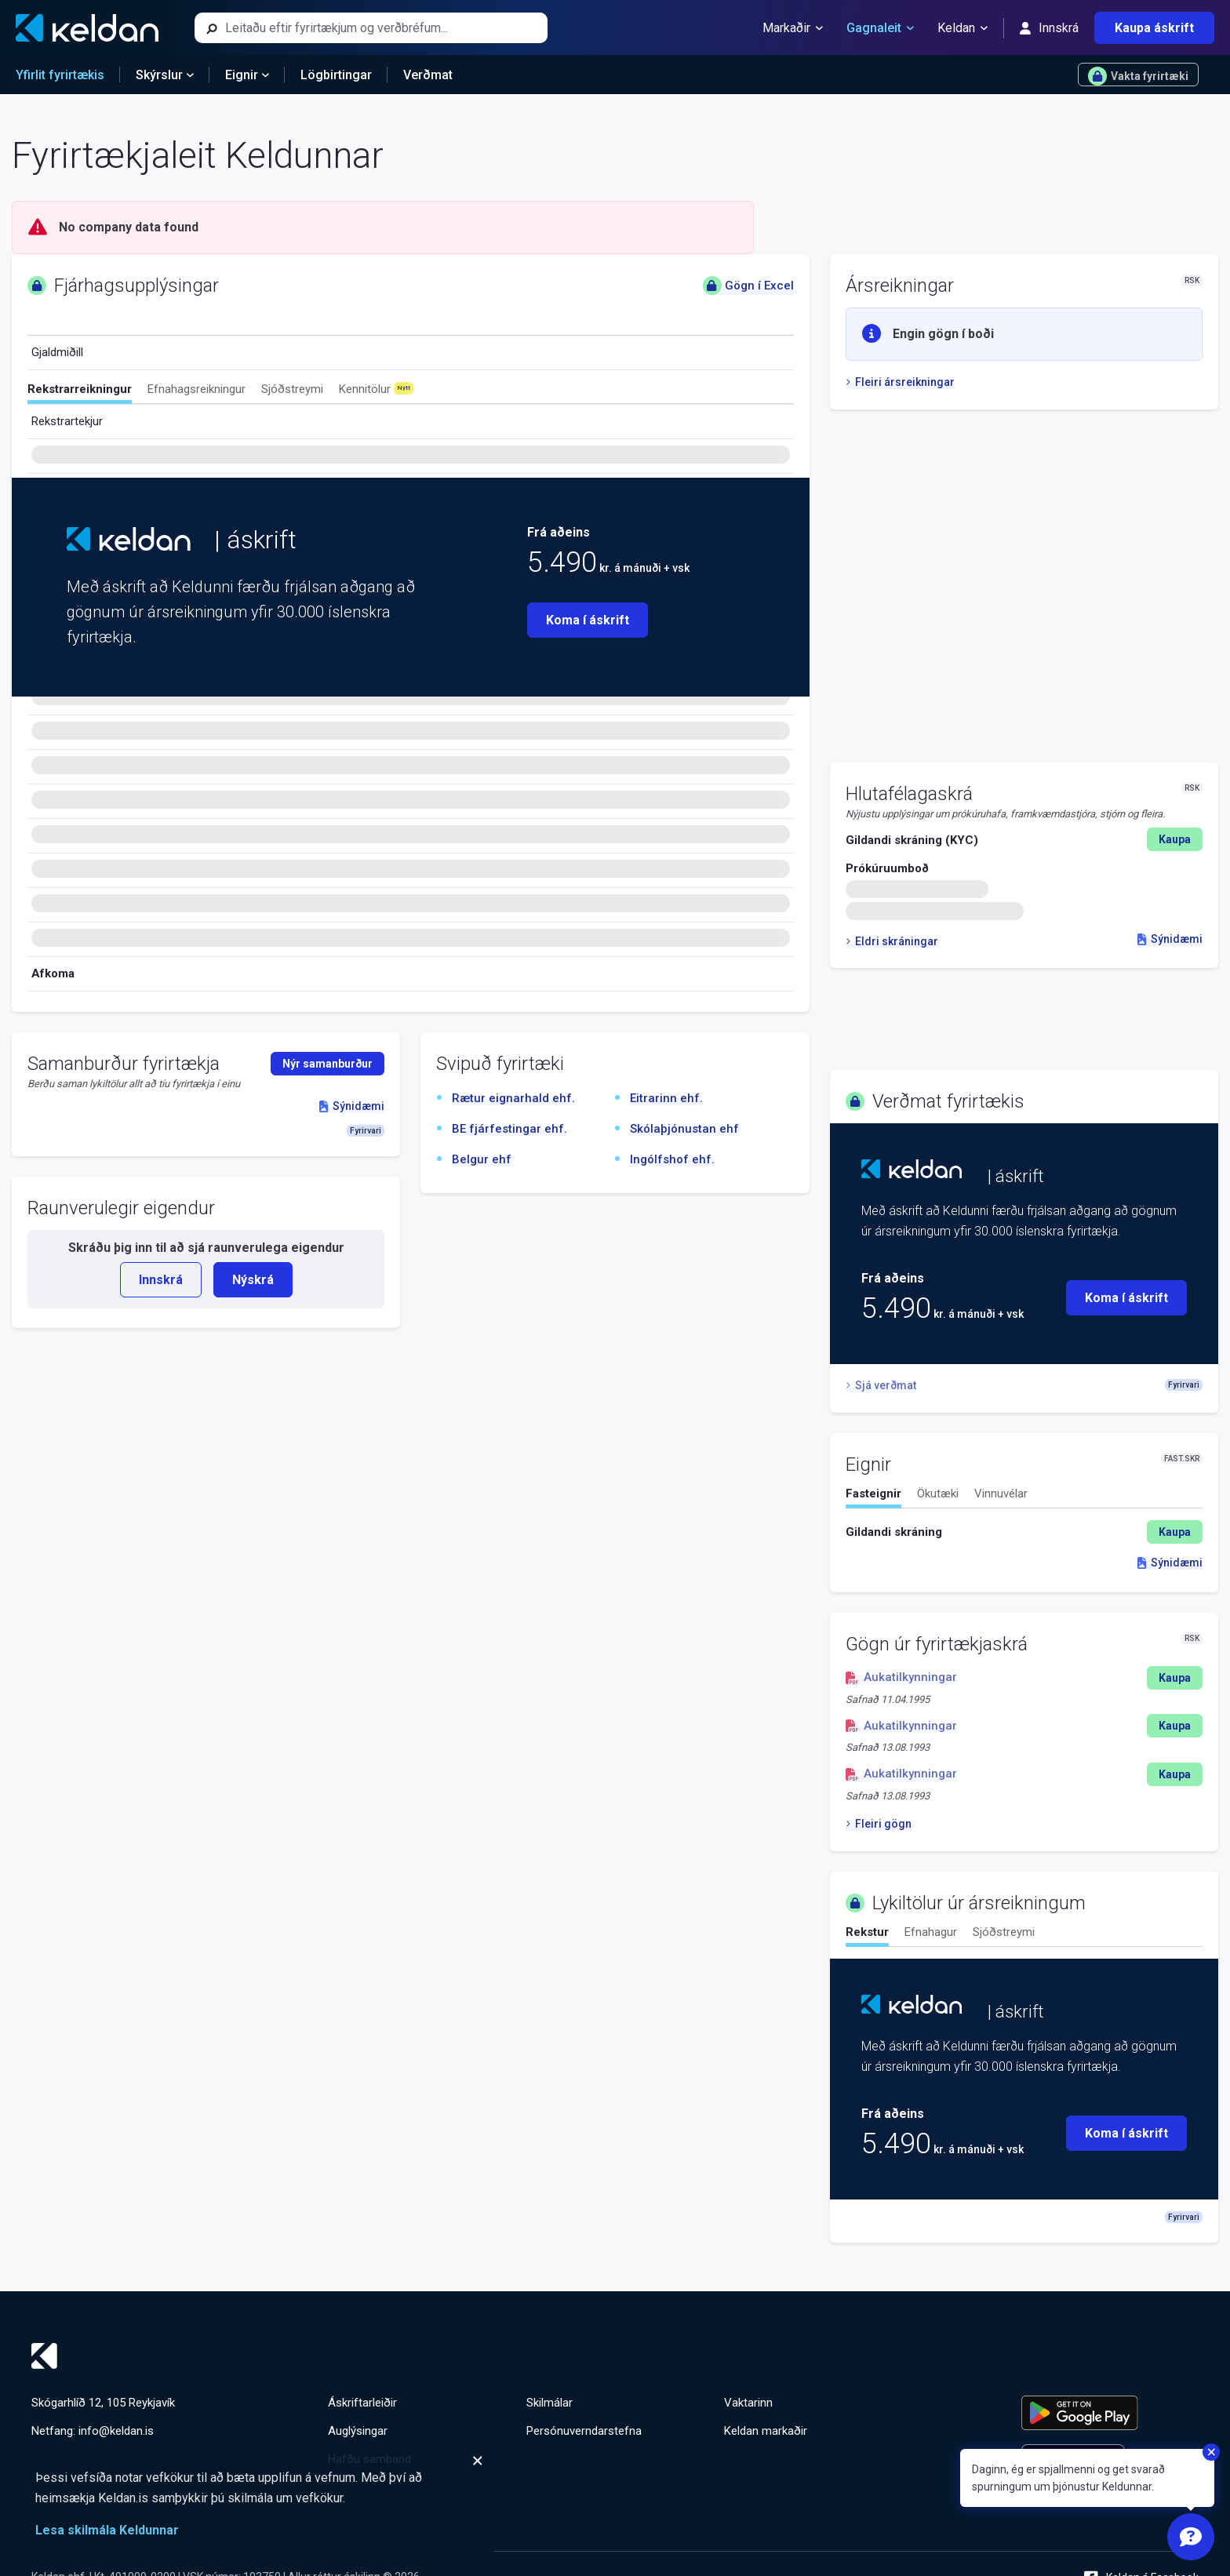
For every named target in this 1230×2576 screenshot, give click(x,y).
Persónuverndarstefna (584, 2431)
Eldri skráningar (892, 941)
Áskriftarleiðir (362, 2403)
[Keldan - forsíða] (87, 28)
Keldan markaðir (765, 2431)
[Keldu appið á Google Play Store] (1110, 2413)
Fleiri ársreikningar (900, 382)
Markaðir (792, 28)
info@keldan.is (116, 2431)
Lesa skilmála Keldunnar (107, 2530)
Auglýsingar (358, 2431)
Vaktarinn (748, 2403)
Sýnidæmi (1170, 939)
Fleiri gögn (879, 1823)
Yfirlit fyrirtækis (60, 74)
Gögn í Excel (748, 285)
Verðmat (428, 74)
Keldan (962, 28)
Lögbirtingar (336, 74)
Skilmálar (549, 2403)
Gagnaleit (880, 28)
